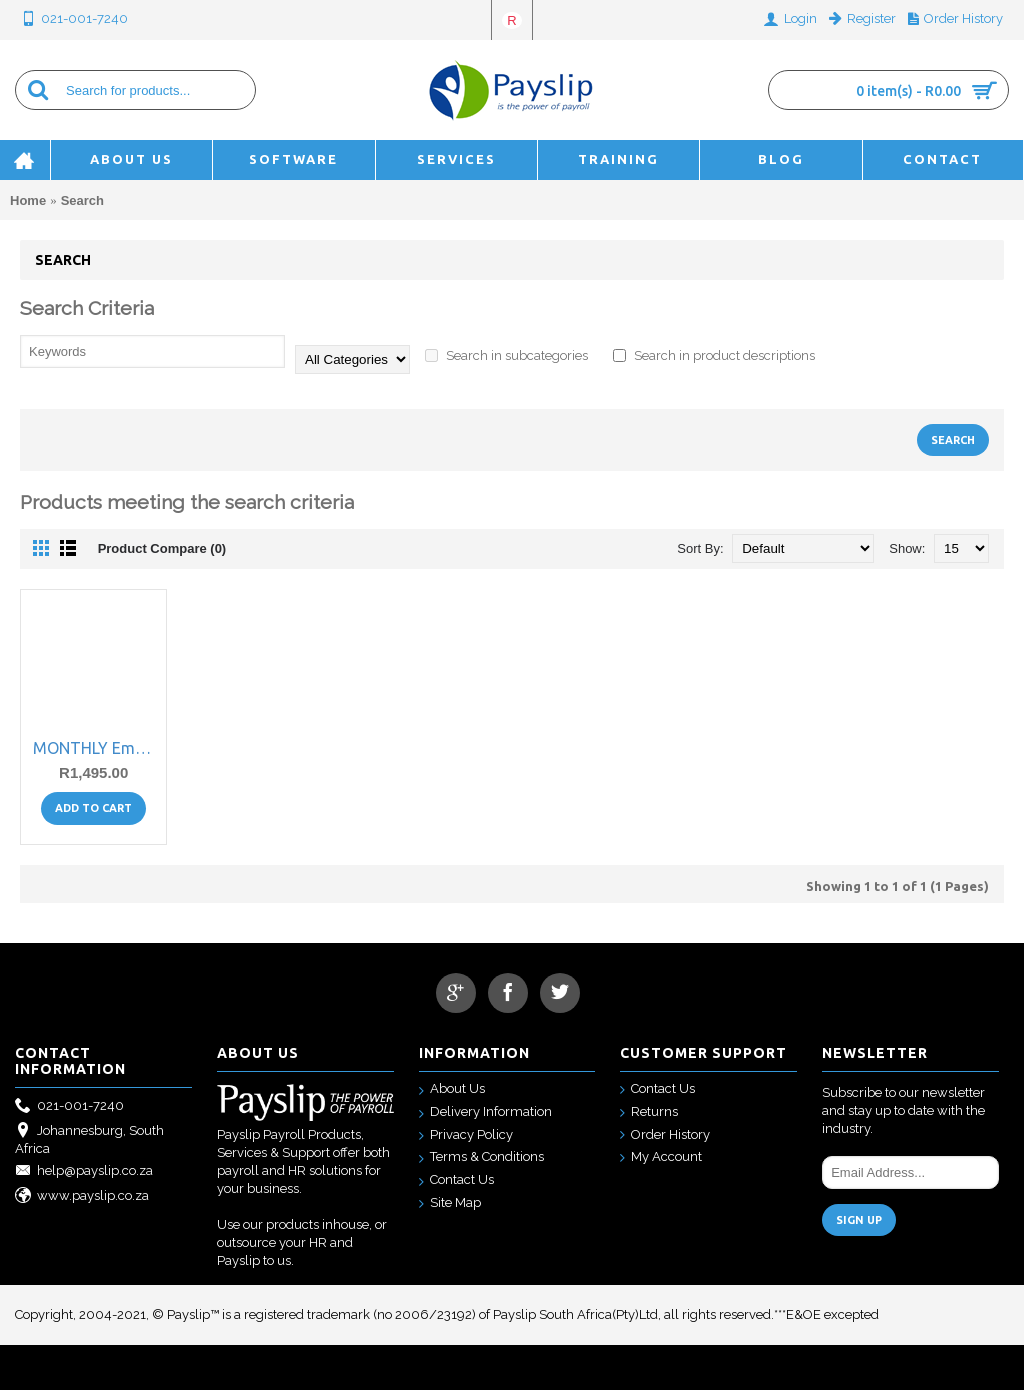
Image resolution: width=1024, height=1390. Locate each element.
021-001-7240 (69, 1106)
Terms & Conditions (481, 1157)
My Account (661, 1157)
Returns (649, 1112)
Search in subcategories (506, 355)
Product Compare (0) (162, 548)
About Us (452, 1089)
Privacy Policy (466, 1135)
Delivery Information (485, 1112)
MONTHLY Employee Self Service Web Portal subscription (97, 748)
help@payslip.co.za (84, 1171)
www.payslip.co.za (82, 1196)
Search (82, 200)
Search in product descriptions (714, 355)
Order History (665, 1135)
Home (28, 200)
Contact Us (456, 1180)
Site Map (450, 1203)
